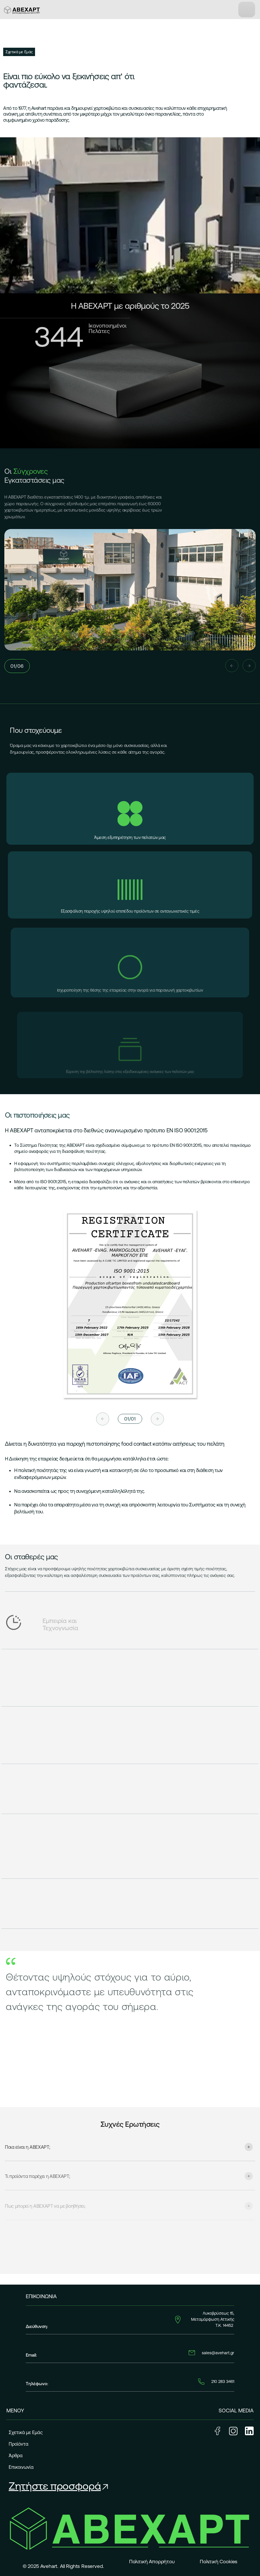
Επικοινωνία (21, 2467)
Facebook (217, 2431)
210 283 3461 (222, 2381)
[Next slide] (249, 665)
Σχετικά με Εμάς (26, 2432)
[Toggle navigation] (246, 9)
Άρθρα (16, 2455)
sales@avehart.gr (218, 2353)
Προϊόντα (18, 2443)
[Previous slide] (231, 665)
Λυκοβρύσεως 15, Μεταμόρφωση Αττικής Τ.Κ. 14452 (212, 2319)
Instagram (233, 2431)
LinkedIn (249, 2431)
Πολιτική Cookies (218, 2561)
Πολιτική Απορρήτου (152, 2561)
